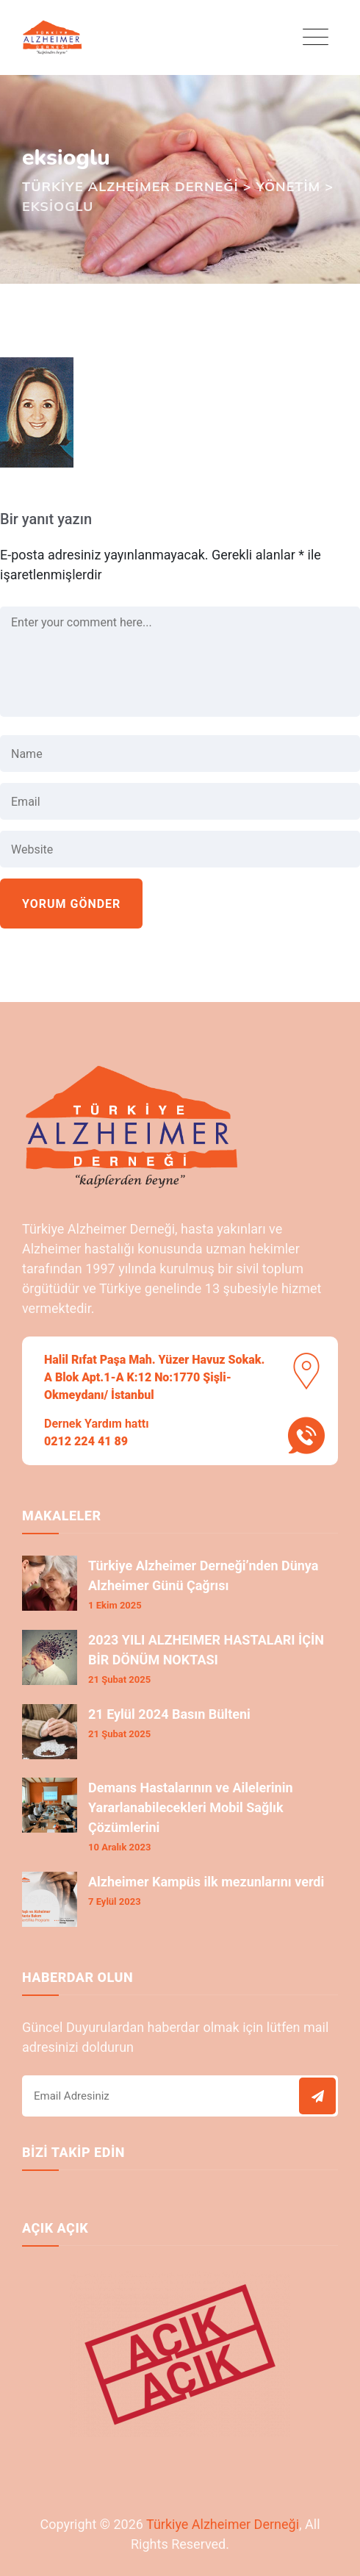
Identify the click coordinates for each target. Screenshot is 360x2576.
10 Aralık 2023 (119, 1847)
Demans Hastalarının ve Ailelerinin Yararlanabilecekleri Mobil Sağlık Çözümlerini (190, 1807)
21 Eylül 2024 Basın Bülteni (169, 1714)
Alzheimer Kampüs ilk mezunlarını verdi (206, 1881)
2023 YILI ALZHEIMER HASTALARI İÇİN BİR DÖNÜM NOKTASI (206, 1649)
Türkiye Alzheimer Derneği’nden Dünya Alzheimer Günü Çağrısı (203, 1575)
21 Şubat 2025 (119, 1679)
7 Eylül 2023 (114, 1901)
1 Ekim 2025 (115, 1605)
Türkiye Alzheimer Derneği (222, 2524)
